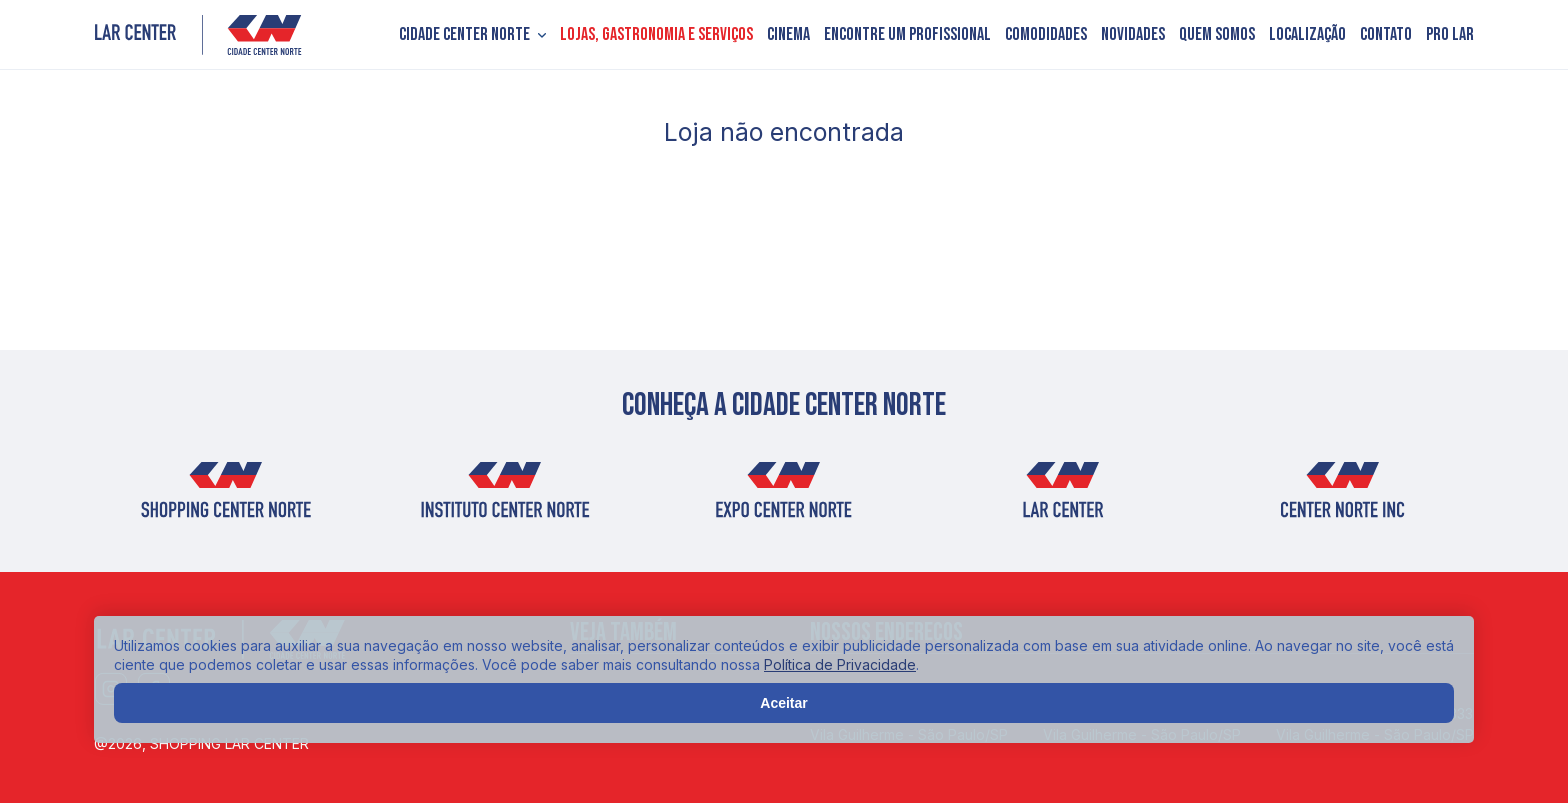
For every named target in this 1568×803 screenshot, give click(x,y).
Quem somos (1217, 35)
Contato (1386, 35)
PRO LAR (1450, 35)
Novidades (1133, 35)
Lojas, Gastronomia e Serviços (656, 35)
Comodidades (1046, 35)
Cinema (788, 35)
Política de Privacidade (840, 664)
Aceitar (783, 703)
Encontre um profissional (907, 35)
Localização (1307, 35)
